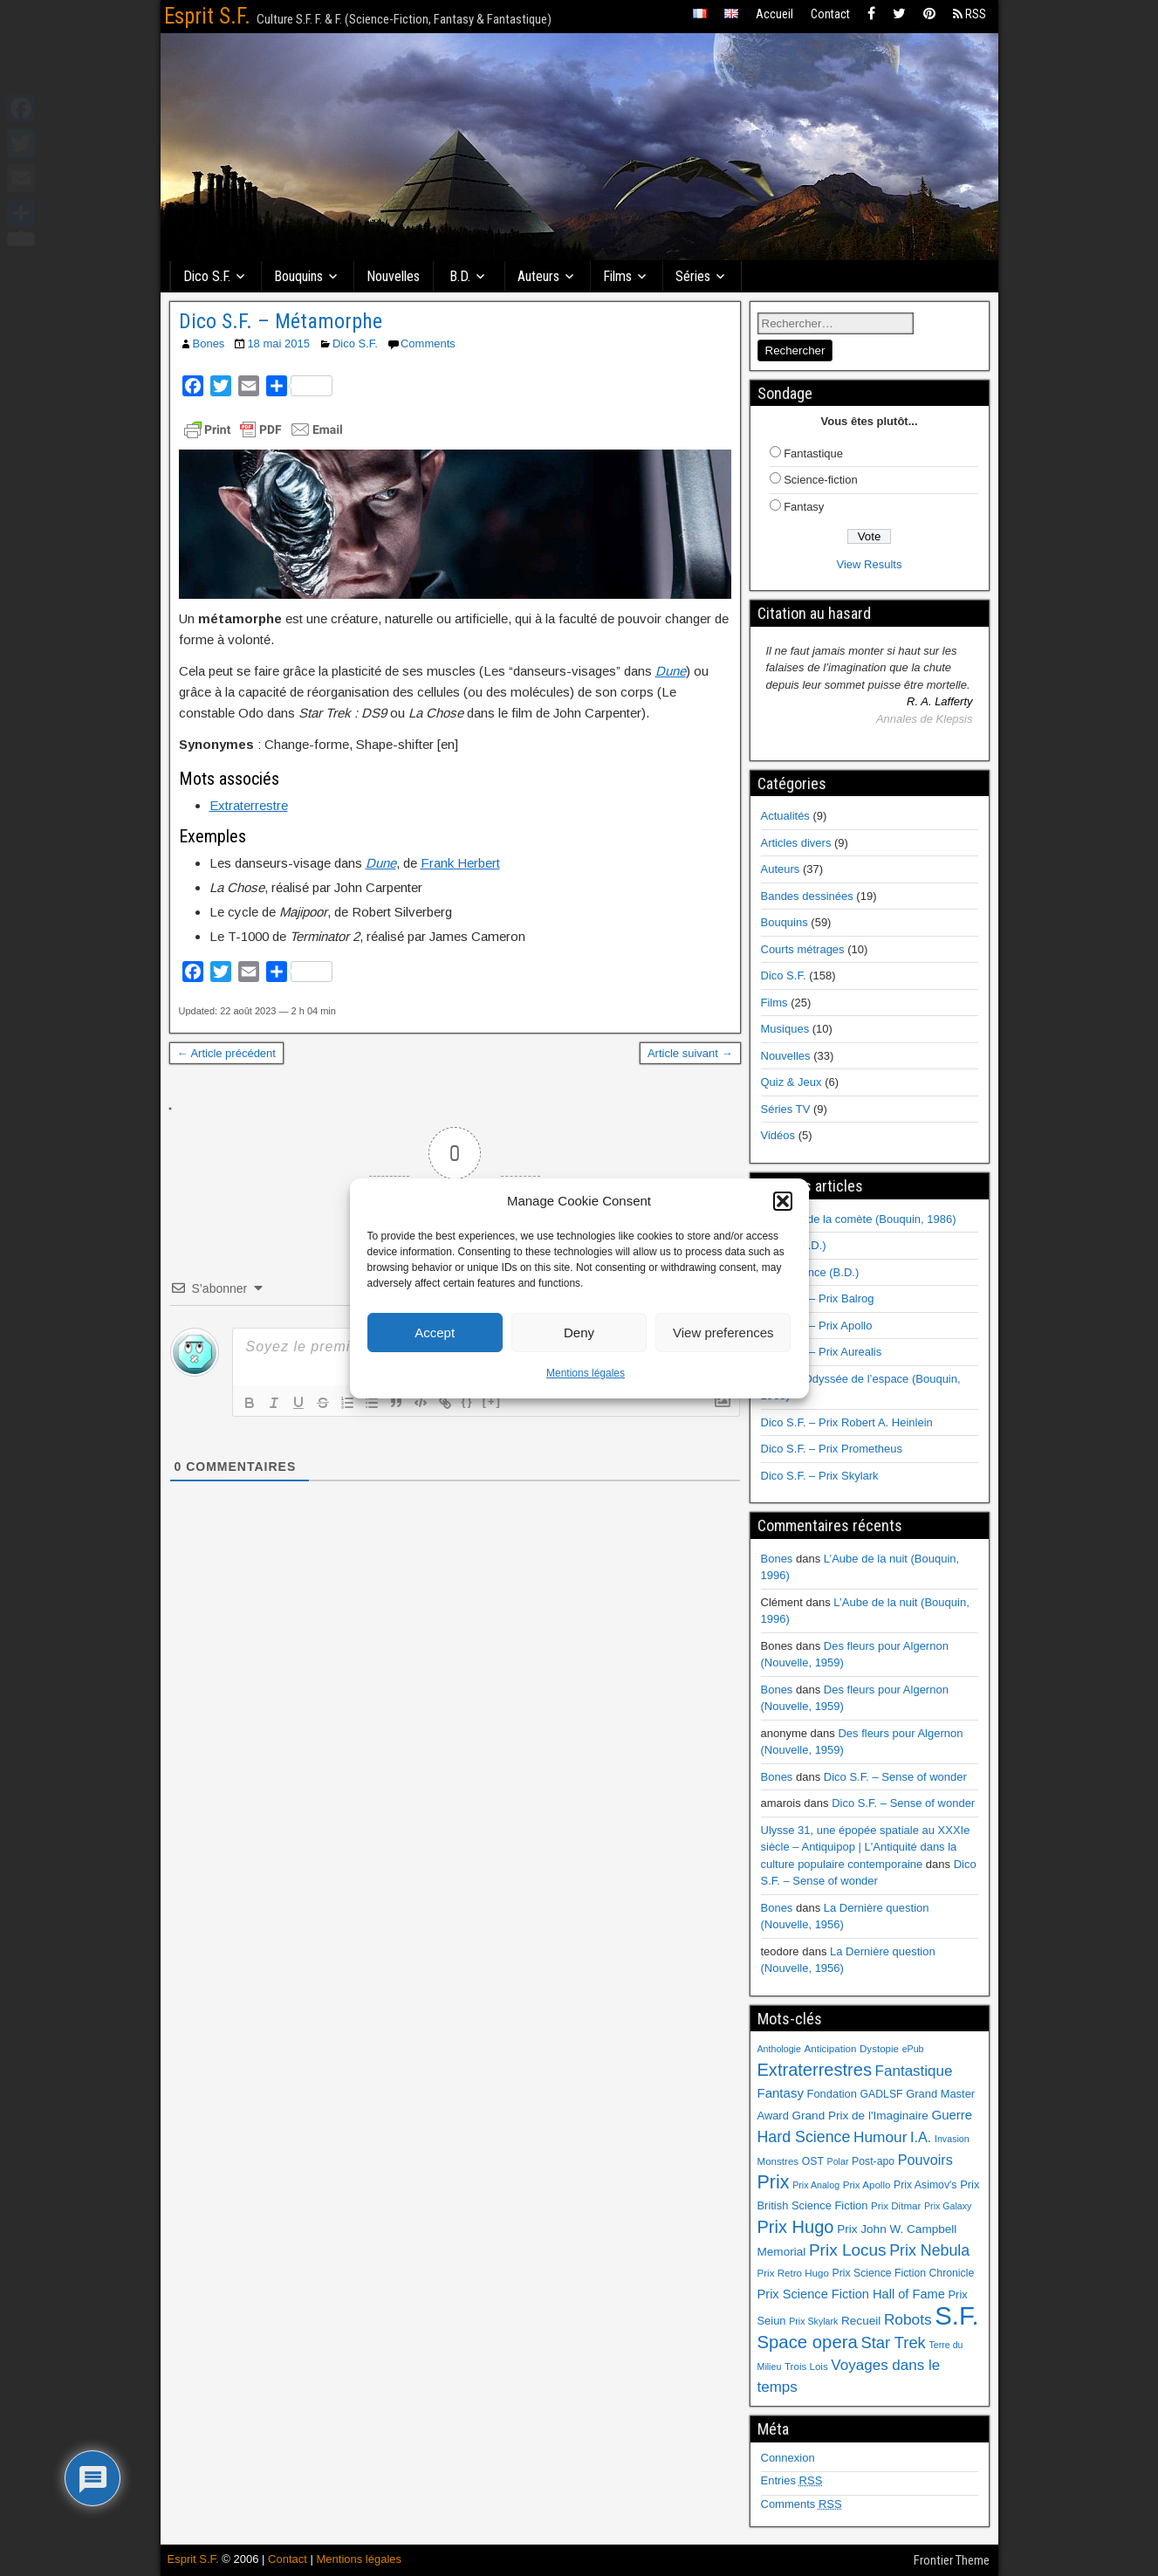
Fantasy (804, 506)
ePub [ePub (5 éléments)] (913, 2049)
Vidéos (778, 1135)
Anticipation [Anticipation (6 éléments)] (831, 2049)
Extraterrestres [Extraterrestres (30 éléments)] (814, 2069)
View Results (869, 564)
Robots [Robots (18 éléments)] (908, 2319)
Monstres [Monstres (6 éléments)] (778, 2161)
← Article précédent (226, 1053)
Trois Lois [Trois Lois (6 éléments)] (806, 2366)
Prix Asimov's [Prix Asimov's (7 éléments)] (925, 2185)
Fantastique (813, 453)
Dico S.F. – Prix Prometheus (832, 1448)
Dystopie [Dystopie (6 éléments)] (879, 2049)
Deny (579, 1332)
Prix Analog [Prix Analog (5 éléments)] (815, 2185)
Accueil (774, 14)
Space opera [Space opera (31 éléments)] (807, 2342)
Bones (209, 343)
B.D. (459, 276)
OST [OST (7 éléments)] (813, 2161)
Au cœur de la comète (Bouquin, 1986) (858, 1219)
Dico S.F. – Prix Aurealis (821, 1351)
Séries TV (786, 1109)
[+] (492, 1401)
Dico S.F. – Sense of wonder (895, 1776)
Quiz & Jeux (791, 1082)
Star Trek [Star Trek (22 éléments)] (892, 2342)
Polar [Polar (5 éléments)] (838, 2161)
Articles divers (796, 842)
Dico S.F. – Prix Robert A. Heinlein (847, 1422)
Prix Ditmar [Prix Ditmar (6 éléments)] (896, 2206)
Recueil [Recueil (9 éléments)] (860, 2320)
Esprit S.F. (207, 16)
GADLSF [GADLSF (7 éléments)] (881, 2094)
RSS (969, 14)
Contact (830, 14)
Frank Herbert (460, 862)
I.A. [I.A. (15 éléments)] (920, 2137)
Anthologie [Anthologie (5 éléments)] (779, 2049)
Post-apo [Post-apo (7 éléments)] (873, 2161)
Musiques (785, 1028)
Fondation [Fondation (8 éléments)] (832, 2093)
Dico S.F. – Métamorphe (280, 321)
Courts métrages (803, 949)
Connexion (788, 2457)
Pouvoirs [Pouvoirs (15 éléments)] (925, 2159)
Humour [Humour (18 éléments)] (880, 2137)
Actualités (785, 815)
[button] (782, 1201)
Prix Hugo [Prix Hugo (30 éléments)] (795, 2226)
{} (468, 1401)
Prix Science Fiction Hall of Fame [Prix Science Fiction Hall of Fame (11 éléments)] (851, 2294)
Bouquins (298, 276)
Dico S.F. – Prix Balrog (817, 1298)
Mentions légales (585, 1373)
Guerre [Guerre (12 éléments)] (951, 2114)
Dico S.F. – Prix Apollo (817, 1325)
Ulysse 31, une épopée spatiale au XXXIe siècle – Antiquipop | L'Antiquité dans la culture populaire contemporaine (865, 1847)
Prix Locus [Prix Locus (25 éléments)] (848, 2250)
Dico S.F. (206, 276)
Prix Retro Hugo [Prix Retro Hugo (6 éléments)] (793, 2273)
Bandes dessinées (807, 896)
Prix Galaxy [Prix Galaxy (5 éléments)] (947, 2206)
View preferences (723, 1332)
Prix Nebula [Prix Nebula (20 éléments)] (929, 2250)
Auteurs (538, 276)
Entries (792, 2480)
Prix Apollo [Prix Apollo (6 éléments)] (867, 2185)
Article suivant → (690, 1053)
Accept (435, 1332)
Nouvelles (393, 276)
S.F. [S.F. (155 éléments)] (957, 2315)
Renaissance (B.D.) (810, 1272)
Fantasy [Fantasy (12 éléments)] (780, 2092)
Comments (428, 343)
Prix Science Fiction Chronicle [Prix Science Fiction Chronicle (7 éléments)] (904, 2273)
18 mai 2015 (278, 343)
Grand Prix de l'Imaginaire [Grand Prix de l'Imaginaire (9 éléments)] (859, 2115)
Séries (692, 276)
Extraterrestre (248, 805)
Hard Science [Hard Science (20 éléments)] (804, 2137)
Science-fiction (821, 479)
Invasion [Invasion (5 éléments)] (952, 2138)
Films (617, 276)
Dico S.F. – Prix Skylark (820, 1475)
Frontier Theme (952, 2560)
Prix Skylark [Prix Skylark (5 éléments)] (813, 2321)
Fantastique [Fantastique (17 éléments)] (914, 2071)
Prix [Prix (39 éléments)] (773, 2182)
